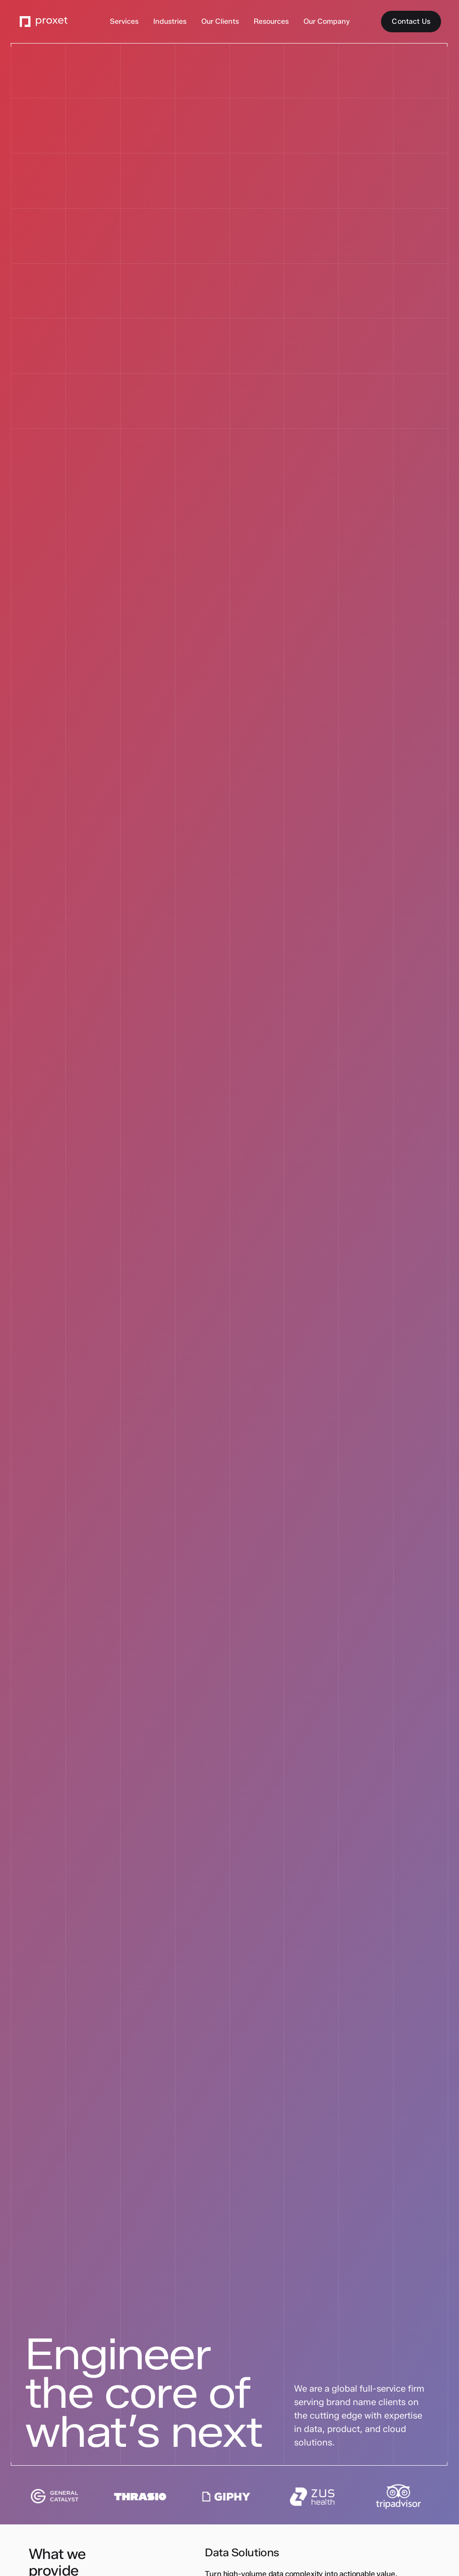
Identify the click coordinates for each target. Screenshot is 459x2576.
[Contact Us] (411, 21)
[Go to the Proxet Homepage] (44, 21)
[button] (124, 21)
